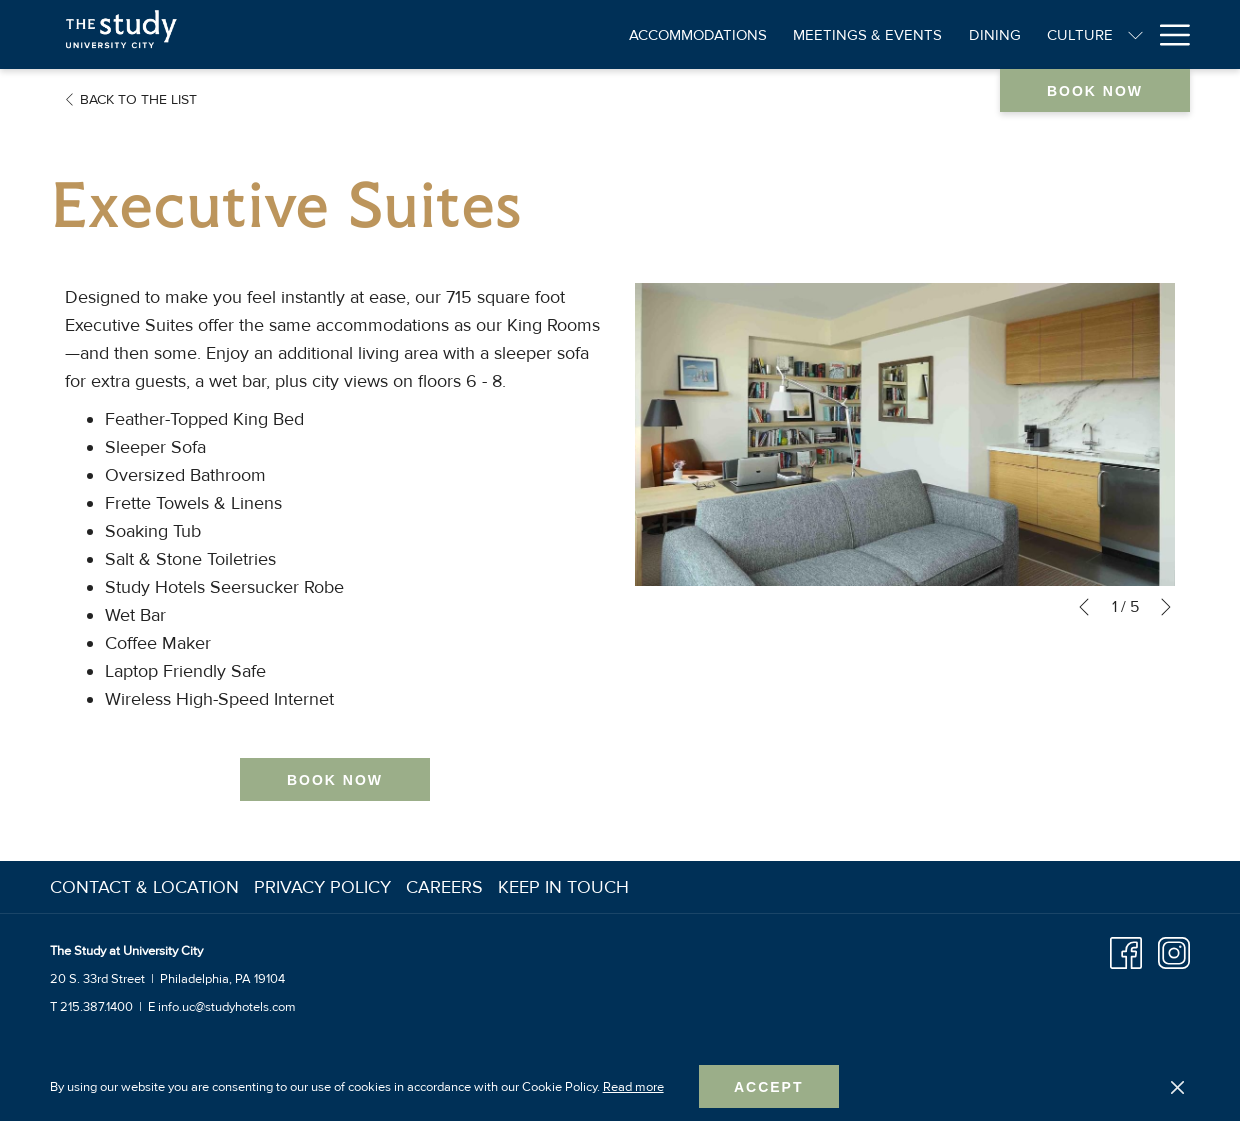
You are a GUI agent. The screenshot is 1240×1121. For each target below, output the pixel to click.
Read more (633, 1087)
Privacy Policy (322, 887)
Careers (444, 887)
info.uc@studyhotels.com (227, 1007)
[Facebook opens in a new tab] (1126, 951)
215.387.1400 (96, 1007)
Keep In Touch (563, 887)
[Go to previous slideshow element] (1084, 607)
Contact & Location (144, 887)
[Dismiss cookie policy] (1177, 1087)
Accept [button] (769, 1087)
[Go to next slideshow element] (1166, 607)
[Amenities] (1058, 34)
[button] (905, 435)
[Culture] (941, 34)
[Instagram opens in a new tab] (1174, 951)
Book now (1095, 91)
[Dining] (856, 34)
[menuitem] (147, 887)
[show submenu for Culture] (997, 34)
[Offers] (1150, 34)
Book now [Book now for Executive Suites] (335, 780)
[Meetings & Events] (729, 34)
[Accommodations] (560, 34)
